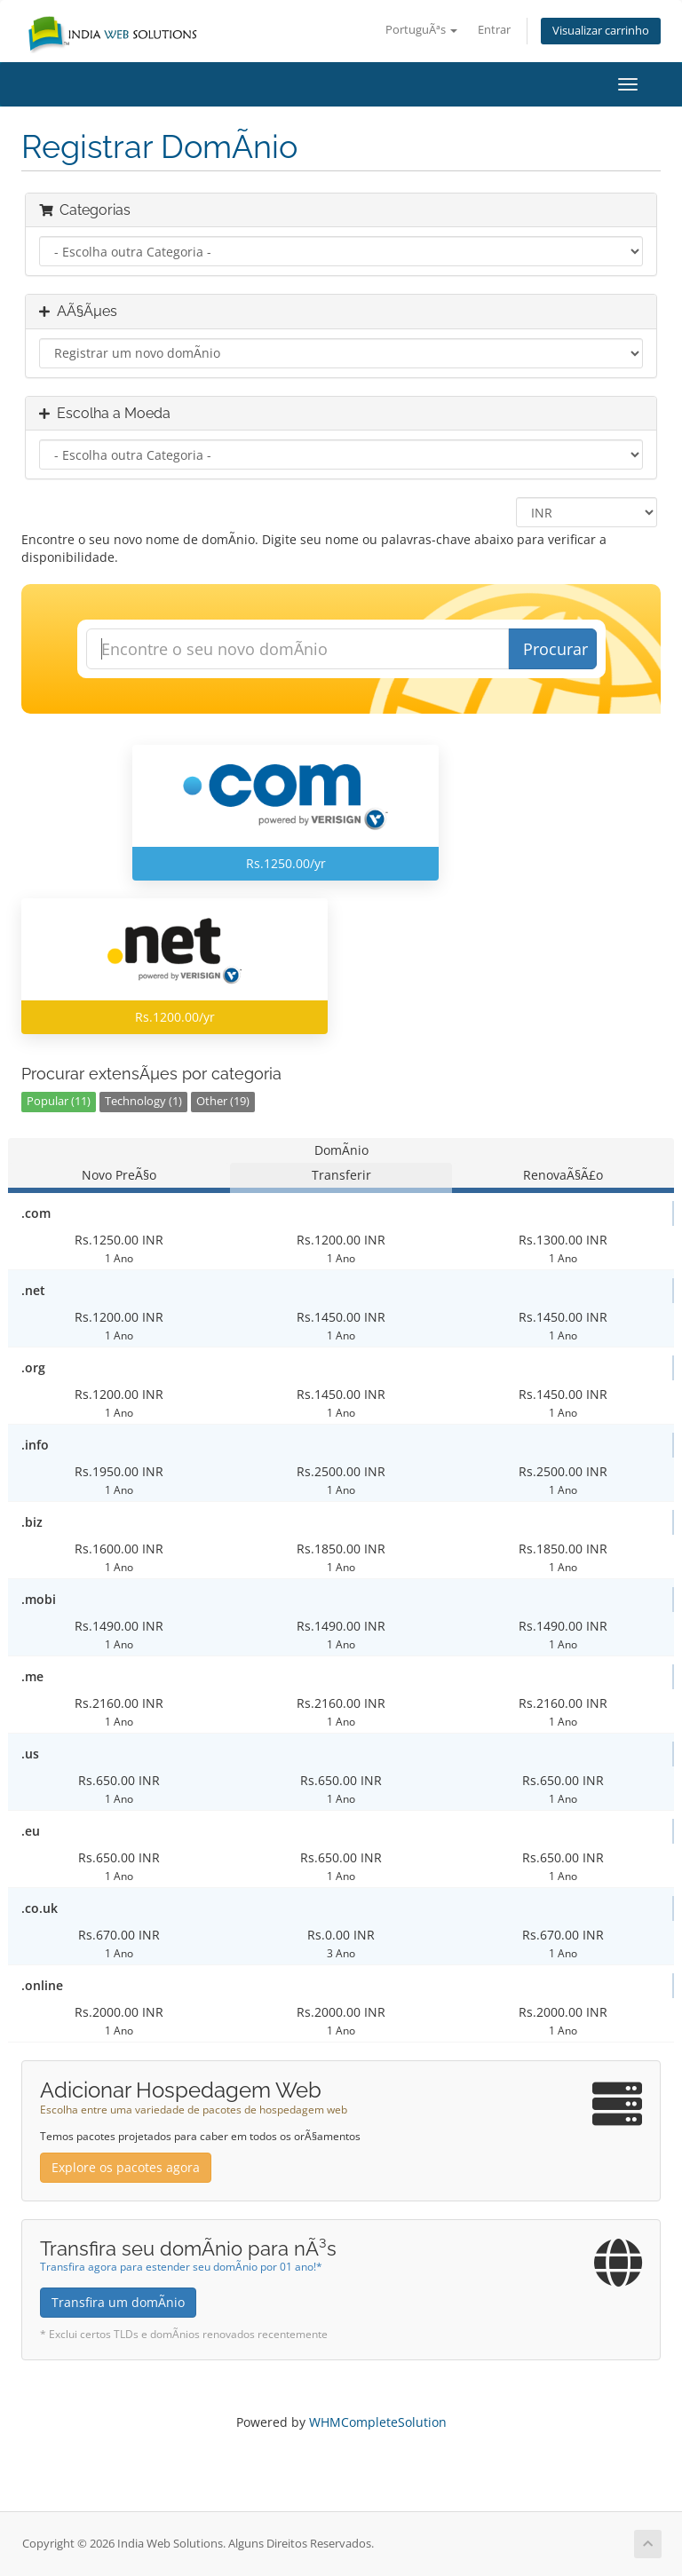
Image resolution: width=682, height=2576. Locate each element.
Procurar (555, 649)
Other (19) (223, 1101)
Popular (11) (59, 1101)
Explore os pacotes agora (126, 2167)
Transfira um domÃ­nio (118, 2302)
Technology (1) (143, 1101)
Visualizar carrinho (600, 30)
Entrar (494, 29)
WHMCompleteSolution (378, 2422)
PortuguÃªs (421, 29)
